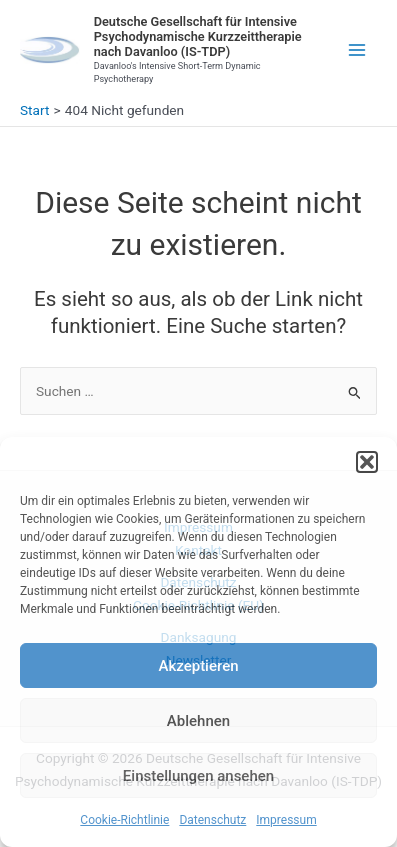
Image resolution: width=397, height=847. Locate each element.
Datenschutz (212, 820)
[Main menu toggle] (357, 50)
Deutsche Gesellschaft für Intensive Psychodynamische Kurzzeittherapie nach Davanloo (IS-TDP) (198, 37)
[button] (367, 462)
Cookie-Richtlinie (124, 820)
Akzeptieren (198, 666)
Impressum (286, 820)
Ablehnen (198, 721)
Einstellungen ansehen (198, 776)
